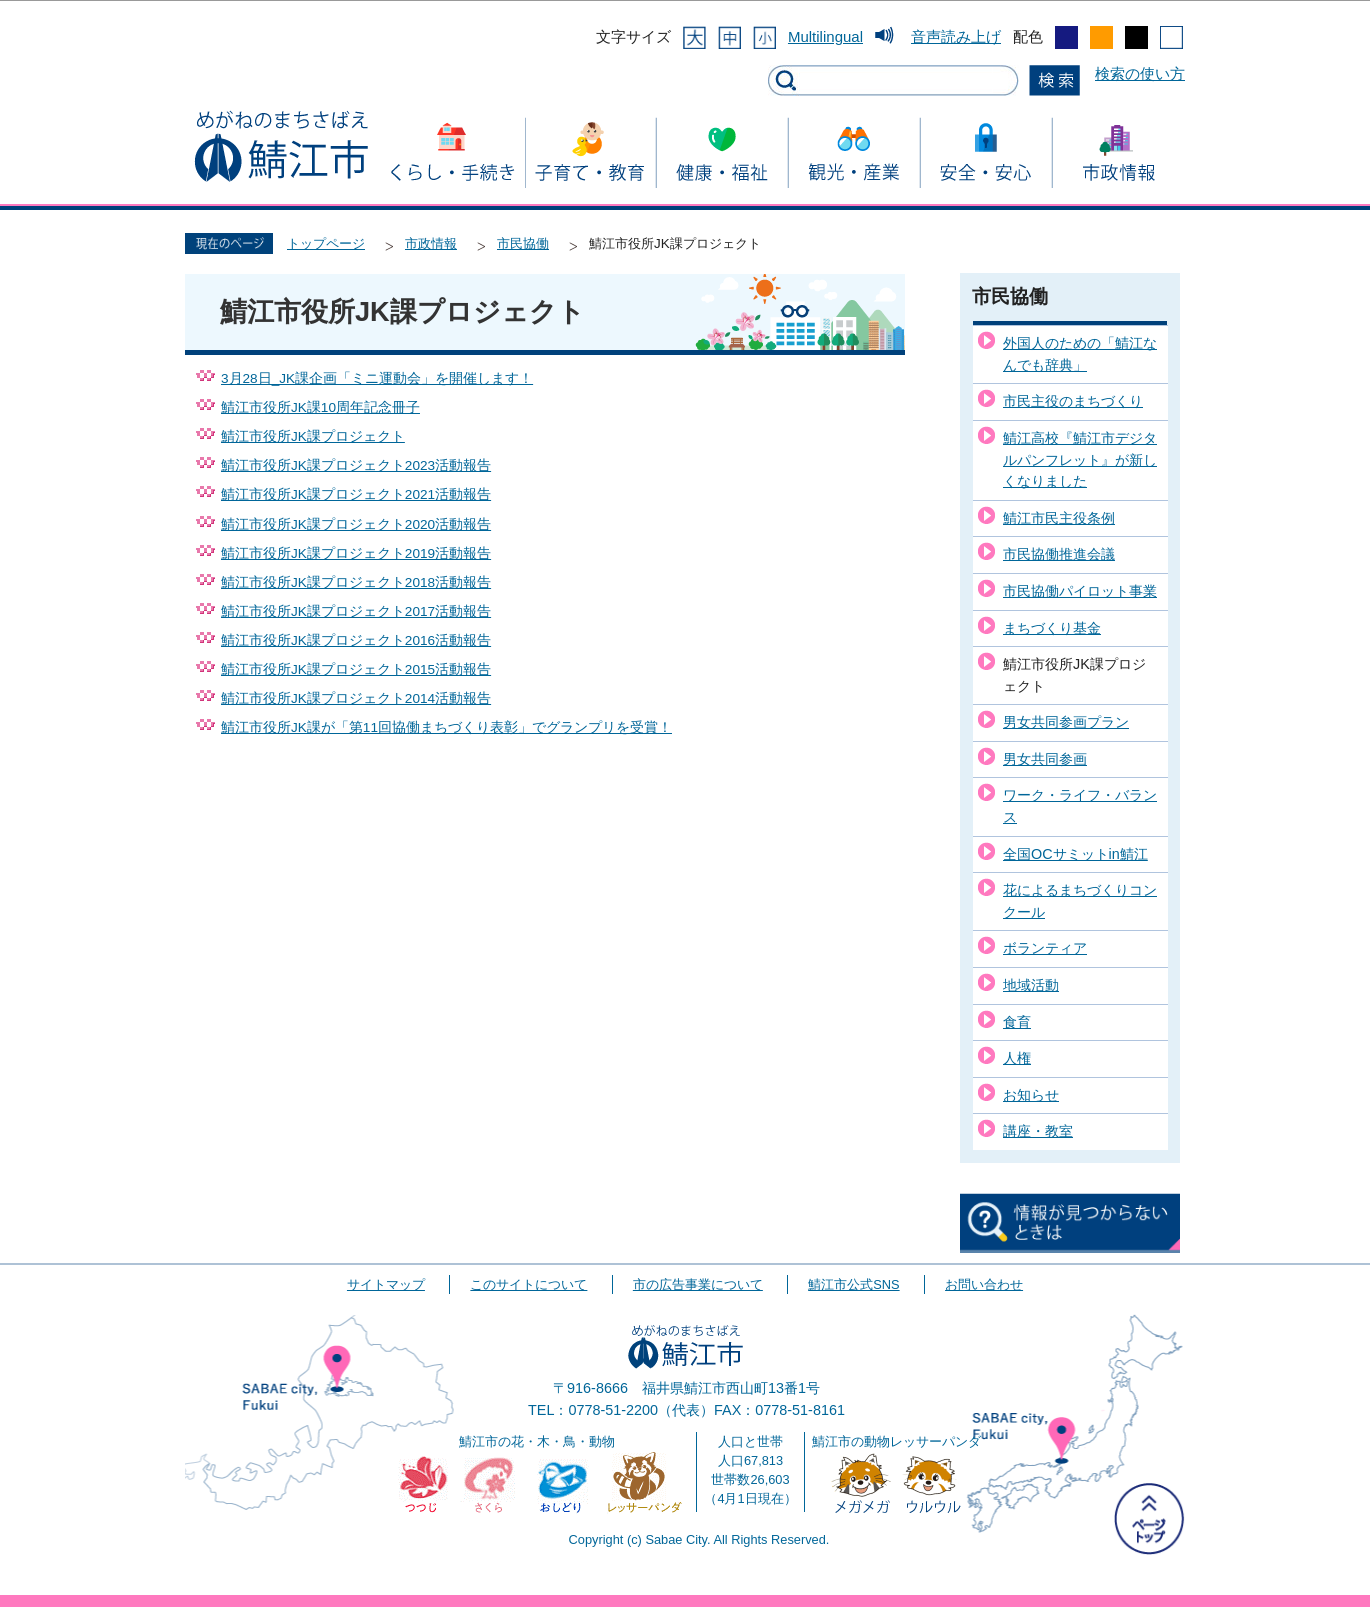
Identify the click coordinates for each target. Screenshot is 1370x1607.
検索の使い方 (1140, 73)
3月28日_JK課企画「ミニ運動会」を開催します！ (377, 378)
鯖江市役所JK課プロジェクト (313, 436)
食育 (1017, 1022)
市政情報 (431, 243)
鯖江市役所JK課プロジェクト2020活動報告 (356, 524)
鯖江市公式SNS (853, 1284)
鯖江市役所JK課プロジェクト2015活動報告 (356, 669)
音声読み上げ (956, 36)
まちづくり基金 (1052, 628)
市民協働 (523, 243)
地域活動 (1031, 985)
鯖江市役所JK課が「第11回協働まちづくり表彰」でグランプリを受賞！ (446, 727)
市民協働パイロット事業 (1080, 591)
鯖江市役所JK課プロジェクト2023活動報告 (356, 465)
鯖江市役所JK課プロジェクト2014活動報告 (356, 698)
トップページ (326, 243)
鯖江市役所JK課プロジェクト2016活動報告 (356, 640)
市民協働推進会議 (1059, 554)
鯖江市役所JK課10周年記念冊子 (320, 407)
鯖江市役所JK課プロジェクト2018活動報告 (356, 582)
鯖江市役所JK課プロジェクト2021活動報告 (356, 494)
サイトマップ (386, 1284)
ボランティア (1045, 948)
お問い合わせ (984, 1284)
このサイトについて (528, 1284)
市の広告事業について (698, 1284)
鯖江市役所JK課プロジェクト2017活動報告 (356, 611)
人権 (1017, 1058)
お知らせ (1031, 1095)
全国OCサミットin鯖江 (1075, 854)
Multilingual (825, 36)
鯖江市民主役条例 (1059, 518)
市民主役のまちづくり (1073, 401)
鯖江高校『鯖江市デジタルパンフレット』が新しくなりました (1080, 459)
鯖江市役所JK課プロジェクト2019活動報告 (356, 553)
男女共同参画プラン (1066, 722)
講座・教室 (1038, 1131)
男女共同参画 (1045, 759)
